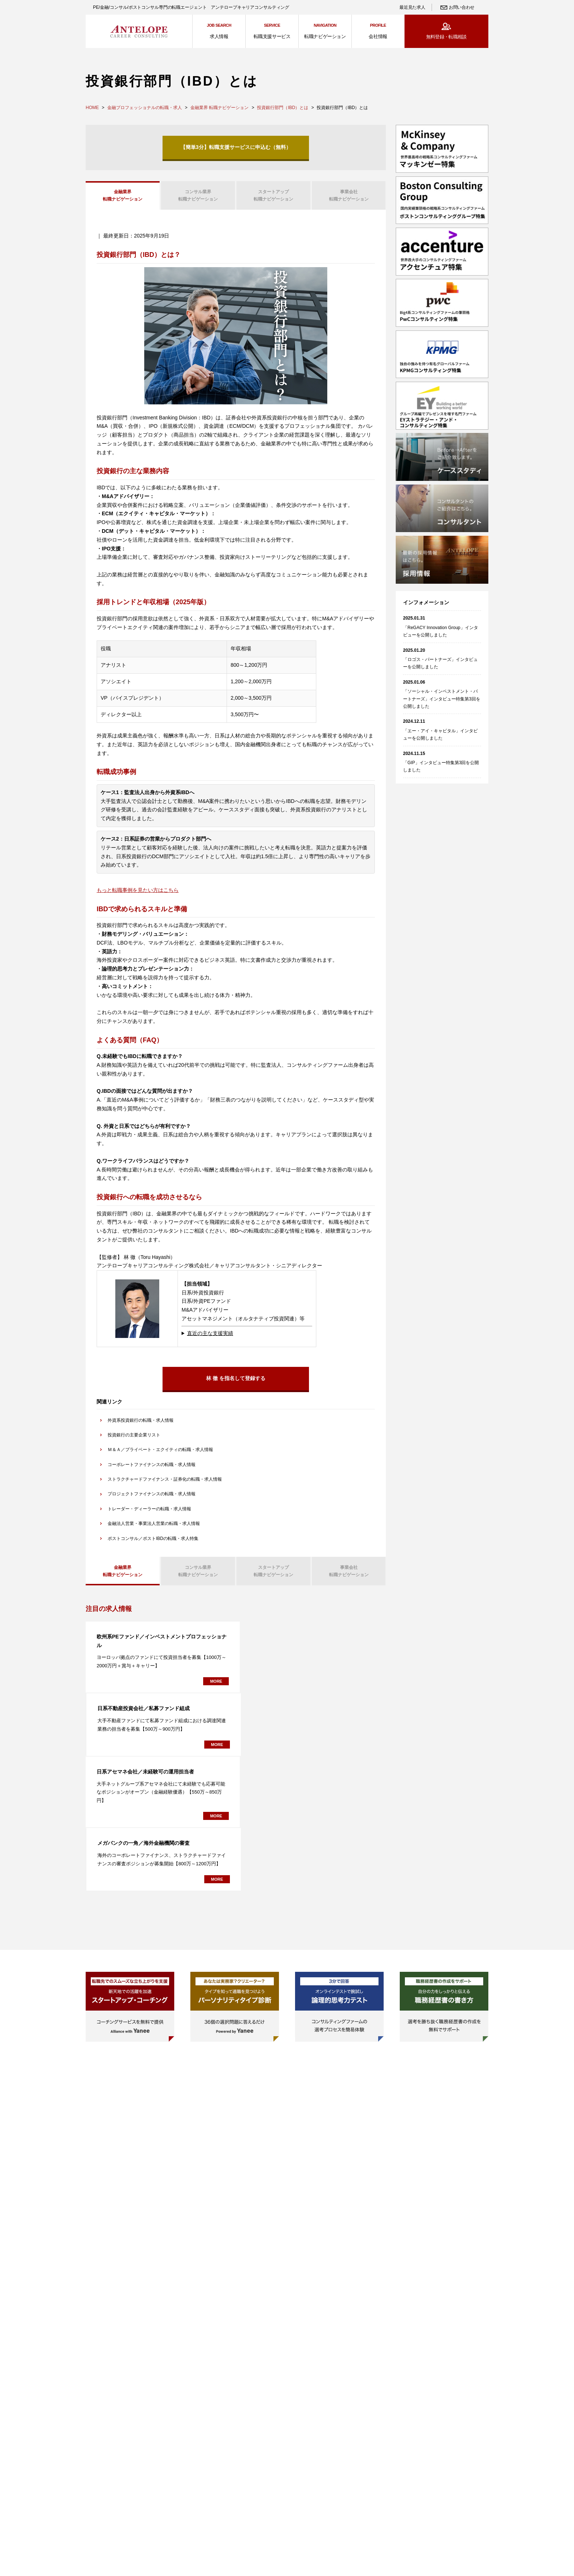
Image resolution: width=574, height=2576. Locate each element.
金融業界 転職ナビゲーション (219, 107)
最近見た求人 (412, 7)
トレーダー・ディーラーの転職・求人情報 (149, 1511)
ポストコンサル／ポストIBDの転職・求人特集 (153, 1541)
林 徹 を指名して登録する (235, 1381)
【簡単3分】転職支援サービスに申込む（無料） (235, 147)
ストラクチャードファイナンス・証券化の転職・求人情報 (165, 1481)
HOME (92, 107)
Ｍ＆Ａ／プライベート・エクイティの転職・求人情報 (160, 1452)
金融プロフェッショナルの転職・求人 (144, 107)
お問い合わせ (461, 7)
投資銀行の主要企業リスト (134, 1437)
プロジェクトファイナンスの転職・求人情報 (151, 1496)
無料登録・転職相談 (446, 37)
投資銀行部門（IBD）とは (282, 107)
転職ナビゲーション (123, 196)
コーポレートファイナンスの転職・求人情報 (151, 1467)
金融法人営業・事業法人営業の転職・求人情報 (154, 1526)
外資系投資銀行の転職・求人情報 (141, 1422)
